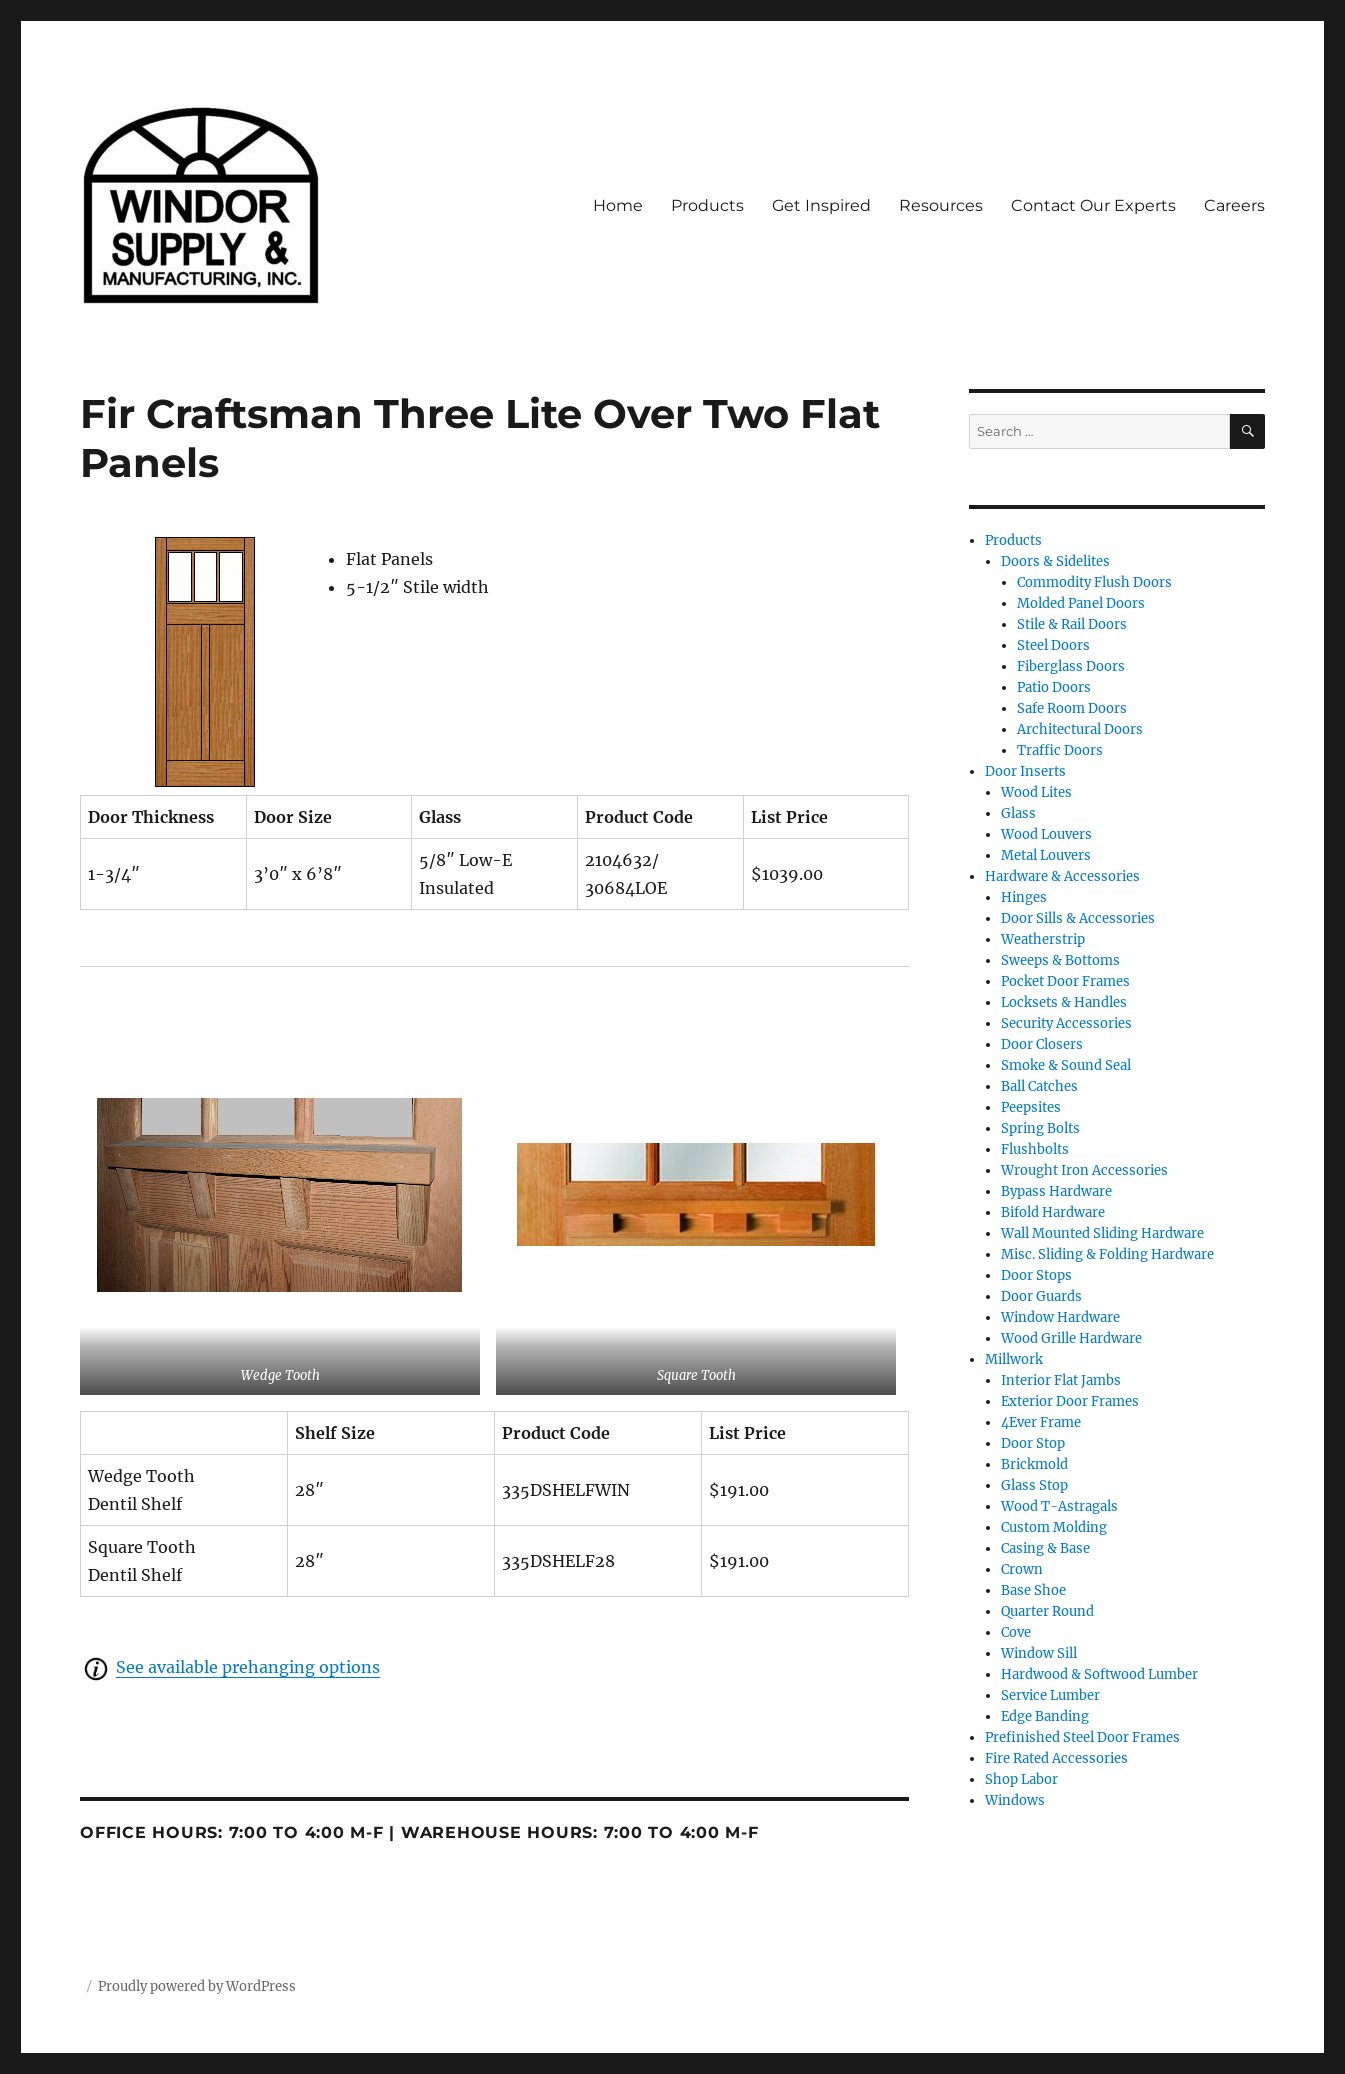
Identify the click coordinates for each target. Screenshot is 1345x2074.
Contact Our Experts (1093, 205)
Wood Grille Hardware (1071, 1338)
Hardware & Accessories (1062, 876)
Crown (1022, 1569)
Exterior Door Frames (1070, 1401)
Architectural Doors (1080, 729)
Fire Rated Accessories (1056, 1758)
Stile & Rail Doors (1072, 624)
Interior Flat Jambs (1061, 1380)
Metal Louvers (1046, 855)
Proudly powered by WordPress (197, 1986)
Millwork (1014, 1359)
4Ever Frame (1041, 1422)
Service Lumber (1050, 1695)
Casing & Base (1045, 1548)
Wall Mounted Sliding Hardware (1102, 1233)
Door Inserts (1025, 771)
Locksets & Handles (1064, 1002)
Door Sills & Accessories (1078, 918)
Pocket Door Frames (1065, 981)
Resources (941, 205)
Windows (1015, 1800)
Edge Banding (1045, 1716)
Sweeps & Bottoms (1060, 960)
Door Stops (1036, 1275)
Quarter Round (1047, 1611)
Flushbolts (1035, 1149)
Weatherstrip (1043, 939)
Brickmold (1034, 1464)
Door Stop (1033, 1443)
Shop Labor (1021, 1779)
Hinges (1024, 897)
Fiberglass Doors (1071, 666)
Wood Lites (1036, 792)
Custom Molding (1054, 1527)
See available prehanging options (248, 1667)
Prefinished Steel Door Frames (1082, 1737)
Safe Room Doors (1072, 708)
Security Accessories (1066, 1023)
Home (618, 205)
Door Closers (1042, 1044)
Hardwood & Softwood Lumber (1099, 1674)
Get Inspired (821, 205)
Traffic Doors (1060, 750)
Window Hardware (1060, 1317)
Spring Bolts (1040, 1128)
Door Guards (1041, 1296)
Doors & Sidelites (1055, 561)
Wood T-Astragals (1059, 1506)
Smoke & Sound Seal (1066, 1065)
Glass (1018, 813)
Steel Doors (1053, 645)
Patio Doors (1054, 687)
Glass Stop (1034, 1485)
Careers (1234, 205)
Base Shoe (1033, 1590)
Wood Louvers (1046, 834)
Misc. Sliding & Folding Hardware (1107, 1254)
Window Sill (1039, 1653)
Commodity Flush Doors (1094, 582)
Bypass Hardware (1056, 1191)
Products (707, 205)
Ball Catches (1039, 1086)
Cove (1016, 1632)
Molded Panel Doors (1081, 603)
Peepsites (1031, 1107)
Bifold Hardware (1053, 1212)
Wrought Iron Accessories (1084, 1170)
